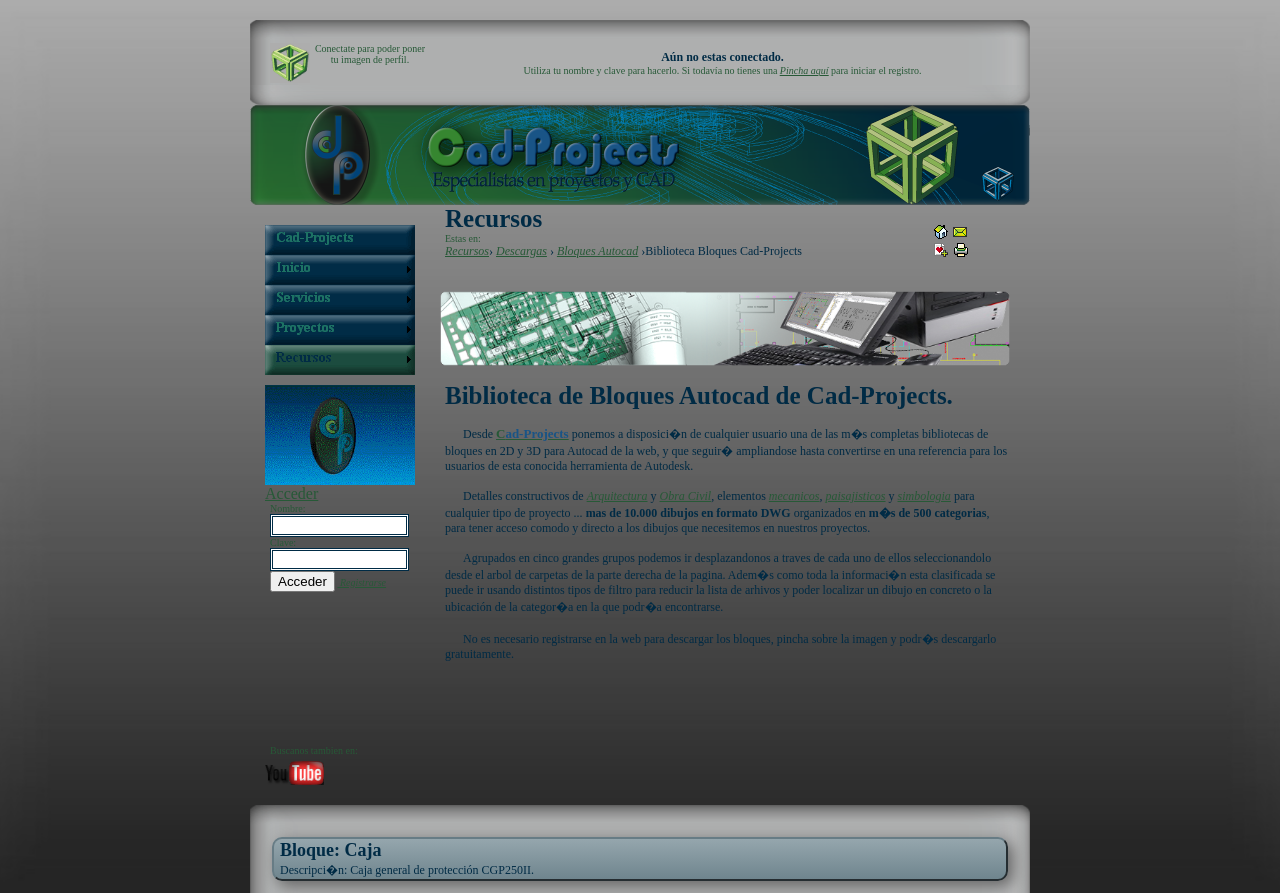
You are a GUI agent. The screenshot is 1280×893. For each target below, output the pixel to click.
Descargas (521, 251)
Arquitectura (617, 496)
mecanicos (794, 496)
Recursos (467, 251)
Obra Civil (686, 496)
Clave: (283, 542)
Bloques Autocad (597, 251)
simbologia (924, 496)
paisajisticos (856, 496)
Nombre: (288, 508)
